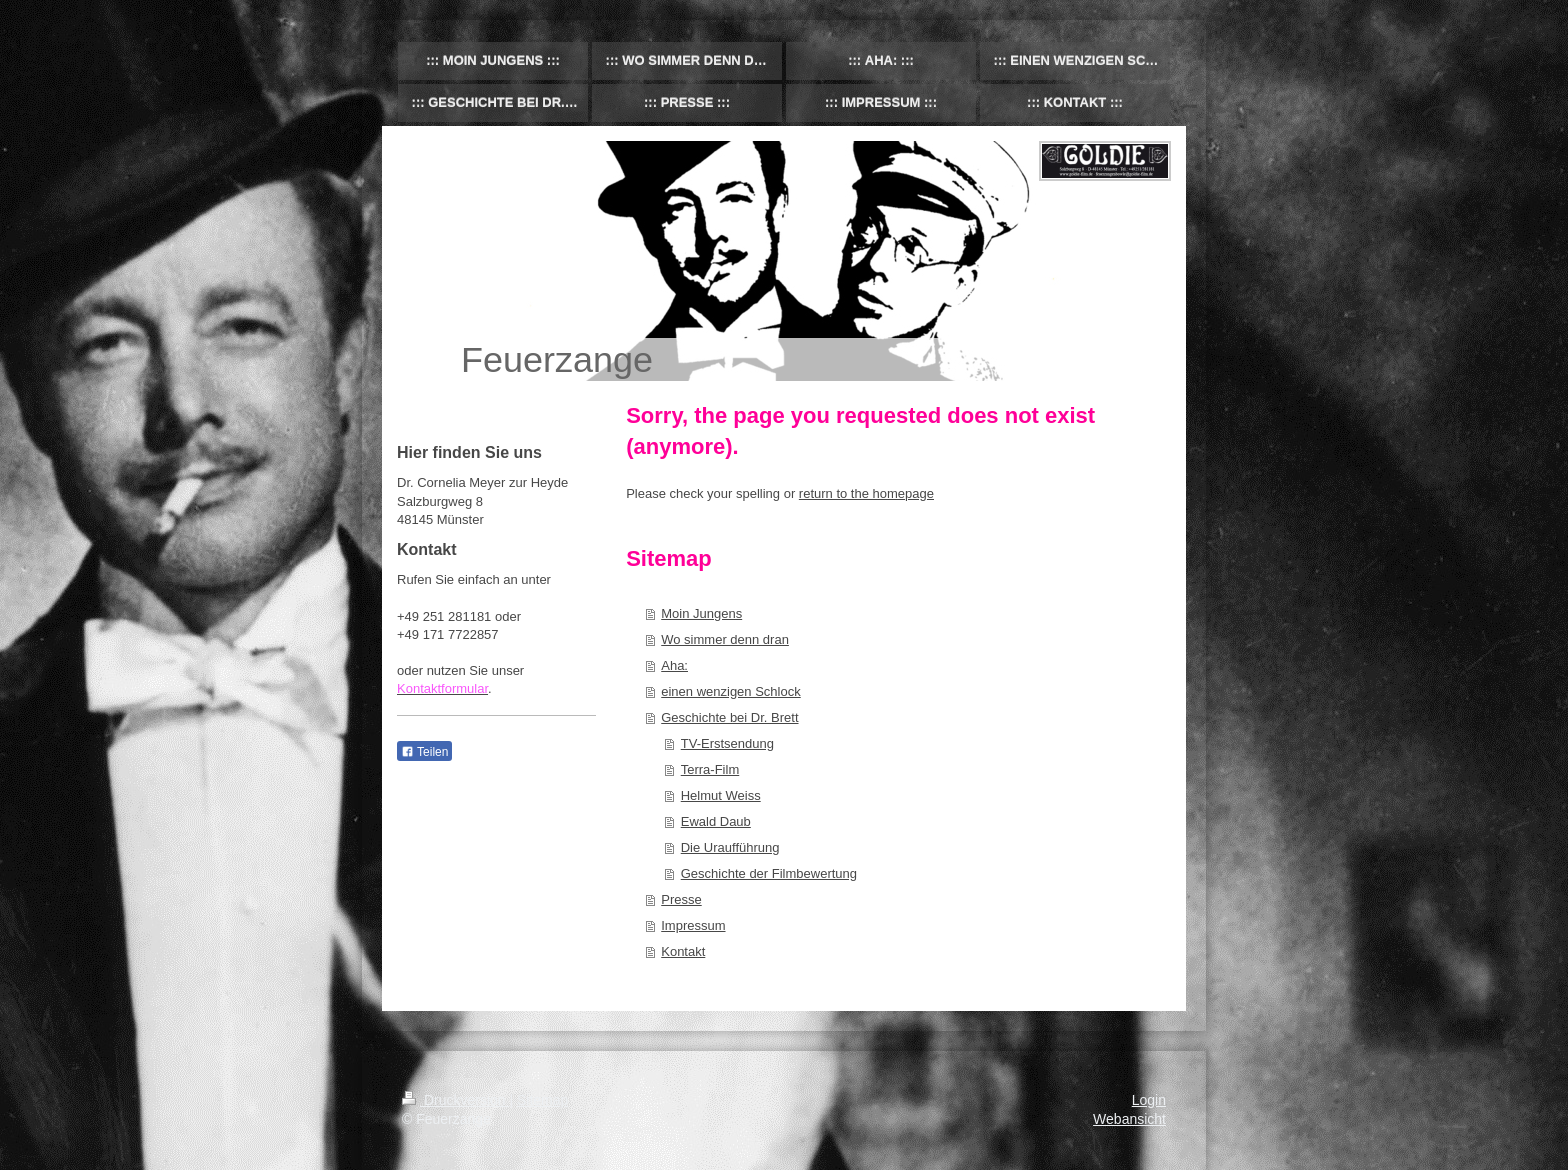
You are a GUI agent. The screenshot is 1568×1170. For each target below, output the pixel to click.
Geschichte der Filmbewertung (769, 873)
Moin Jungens (701, 613)
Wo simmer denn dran (725, 639)
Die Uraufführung (730, 847)
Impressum (693, 925)
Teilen (424, 752)
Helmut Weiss (721, 795)
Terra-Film (710, 769)
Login (1149, 1100)
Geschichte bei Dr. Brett (729, 717)
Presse (681, 899)
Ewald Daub (716, 821)
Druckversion (455, 1100)
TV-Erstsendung (727, 743)
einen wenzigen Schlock (730, 691)
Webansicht (1129, 1119)
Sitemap (542, 1100)
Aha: (674, 665)
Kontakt (683, 951)
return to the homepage (866, 493)
